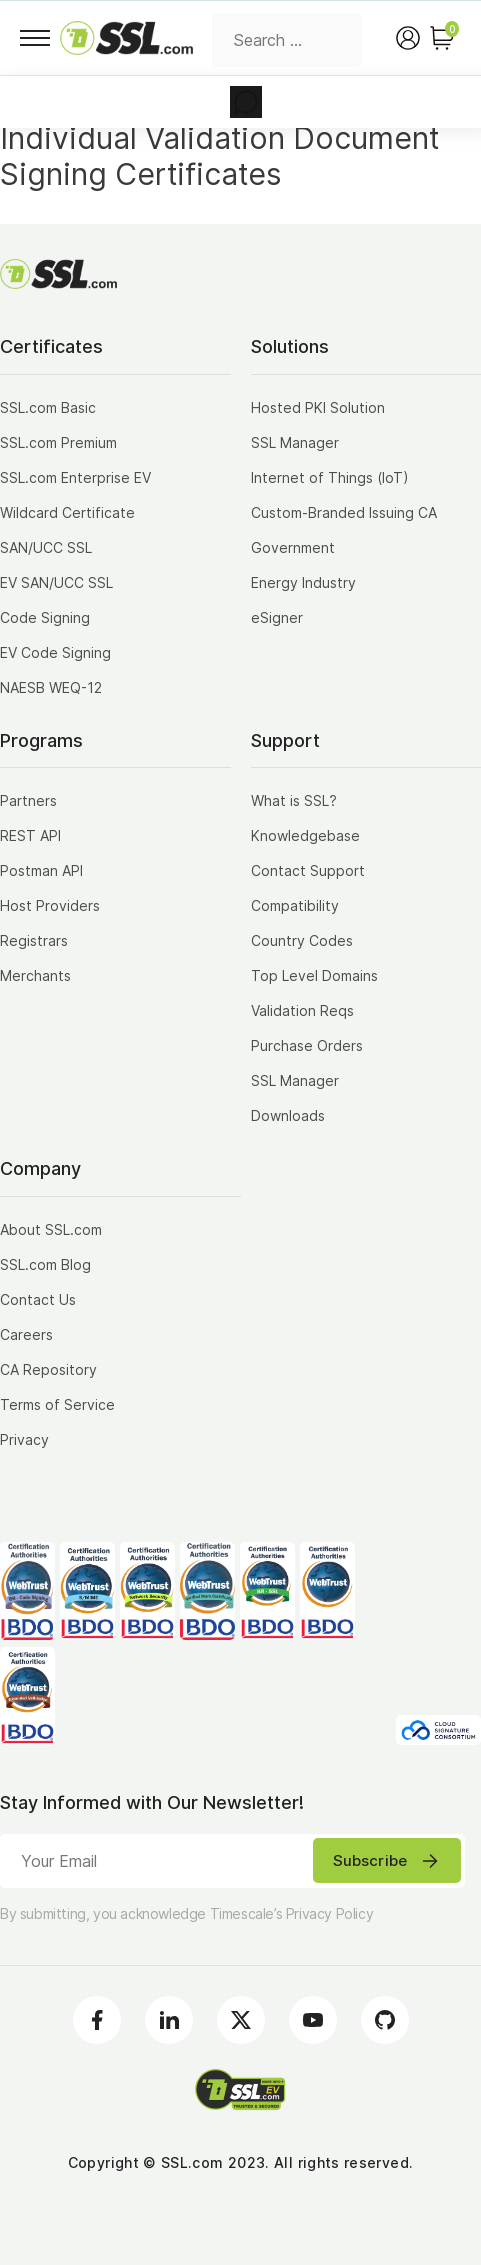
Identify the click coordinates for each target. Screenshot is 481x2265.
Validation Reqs (302, 1010)
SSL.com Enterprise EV (75, 477)
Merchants (35, 975)
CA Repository (48, 1369)
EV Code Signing (55, 652)
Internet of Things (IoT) (330, 477)
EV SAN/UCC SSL (56, 582)
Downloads (288, 1115)
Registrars (34, 940)
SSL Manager (295, 442)
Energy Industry (303, 582)
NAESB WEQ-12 (51, 687)
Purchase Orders (307, 1045)
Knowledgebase (305, 835)
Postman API (41, 870)
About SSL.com (51, 1229)
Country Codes (302, 940)
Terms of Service (57, 1404)
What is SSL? (294, 800)
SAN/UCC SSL (46, 547)
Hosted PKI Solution (318, 407)
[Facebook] (97, 2020)
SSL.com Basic (48, 407)
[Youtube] (313, 2020)
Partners (28, 800)
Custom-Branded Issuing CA (344, 512)
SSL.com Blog (45, 1264)
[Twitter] (241, 2020)
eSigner (277, 617)
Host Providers (50, 905)
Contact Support (308, 870)
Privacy (24, 1439)
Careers (26, 1334)
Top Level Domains (314, 975)
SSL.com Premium (58, 442)
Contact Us (38, 1299)
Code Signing (45, 617)
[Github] (385, 2020)
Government (293, 547)
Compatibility (295, 905)
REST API (30, 835)
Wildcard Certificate (67, 512)
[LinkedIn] (169, 2020)
